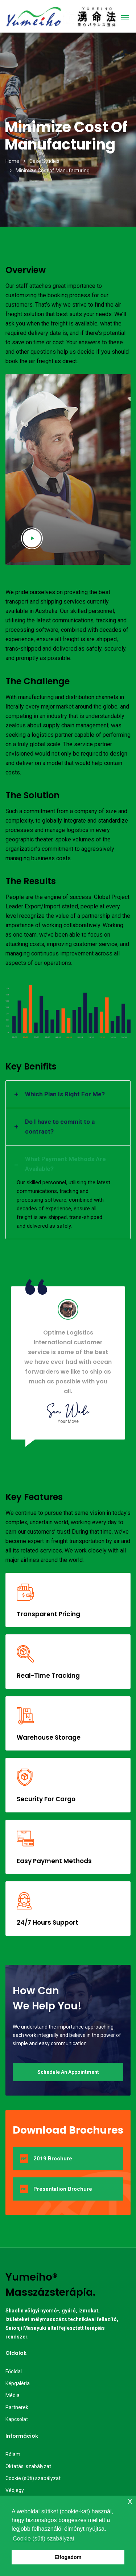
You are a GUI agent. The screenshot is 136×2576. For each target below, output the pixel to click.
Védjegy (14, 2490)
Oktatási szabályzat (28, 2466)
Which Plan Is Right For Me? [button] (65, 1094)
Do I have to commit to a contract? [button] (60, 1126)
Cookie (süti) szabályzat (33, 2478)
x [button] (130, 2500)
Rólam (12, 2454)
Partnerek (16, 2407)
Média (12, 2395)
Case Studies (44, 161)
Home (12, 161)
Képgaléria (17, 2383)
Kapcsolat (16, 2419)
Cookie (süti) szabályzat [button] (43, 2538)
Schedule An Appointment (68, 2072)
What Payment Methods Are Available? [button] (65, 1164)
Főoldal (13, 2371)
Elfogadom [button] (67, 2557)
